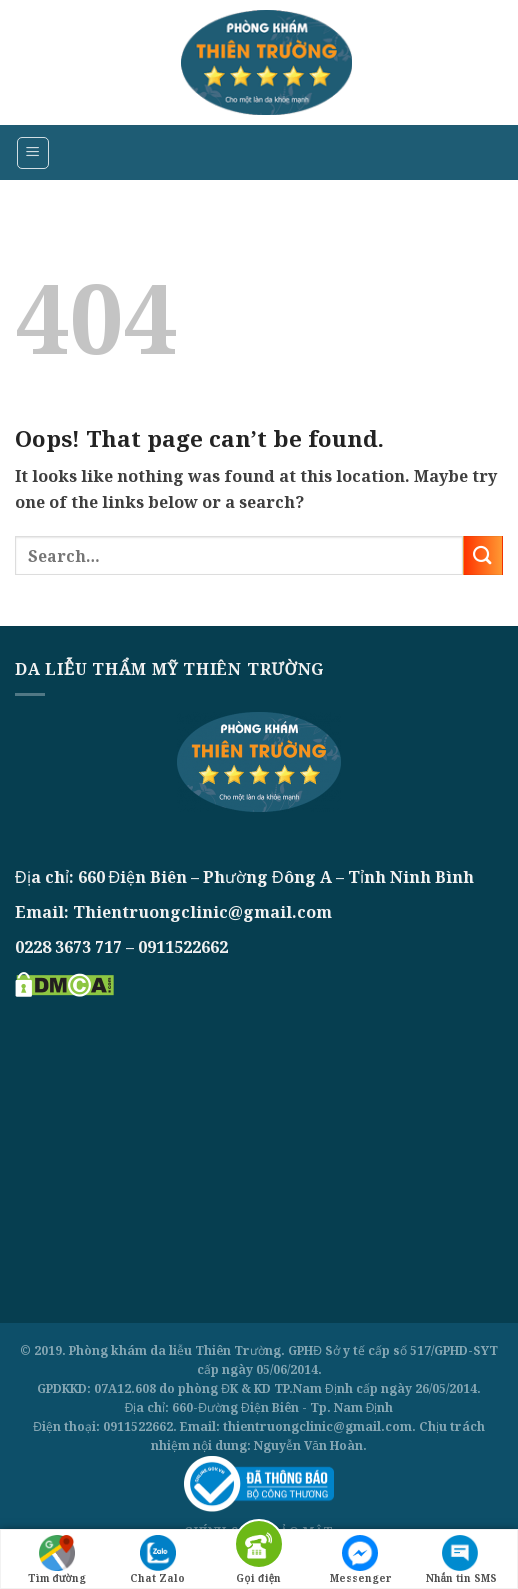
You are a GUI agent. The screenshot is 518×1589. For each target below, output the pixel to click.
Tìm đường (57, 1560)
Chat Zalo (157, 1560)
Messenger (360, 1560)
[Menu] (33, 153)
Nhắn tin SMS (462, 1560)
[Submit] (483, 555)
